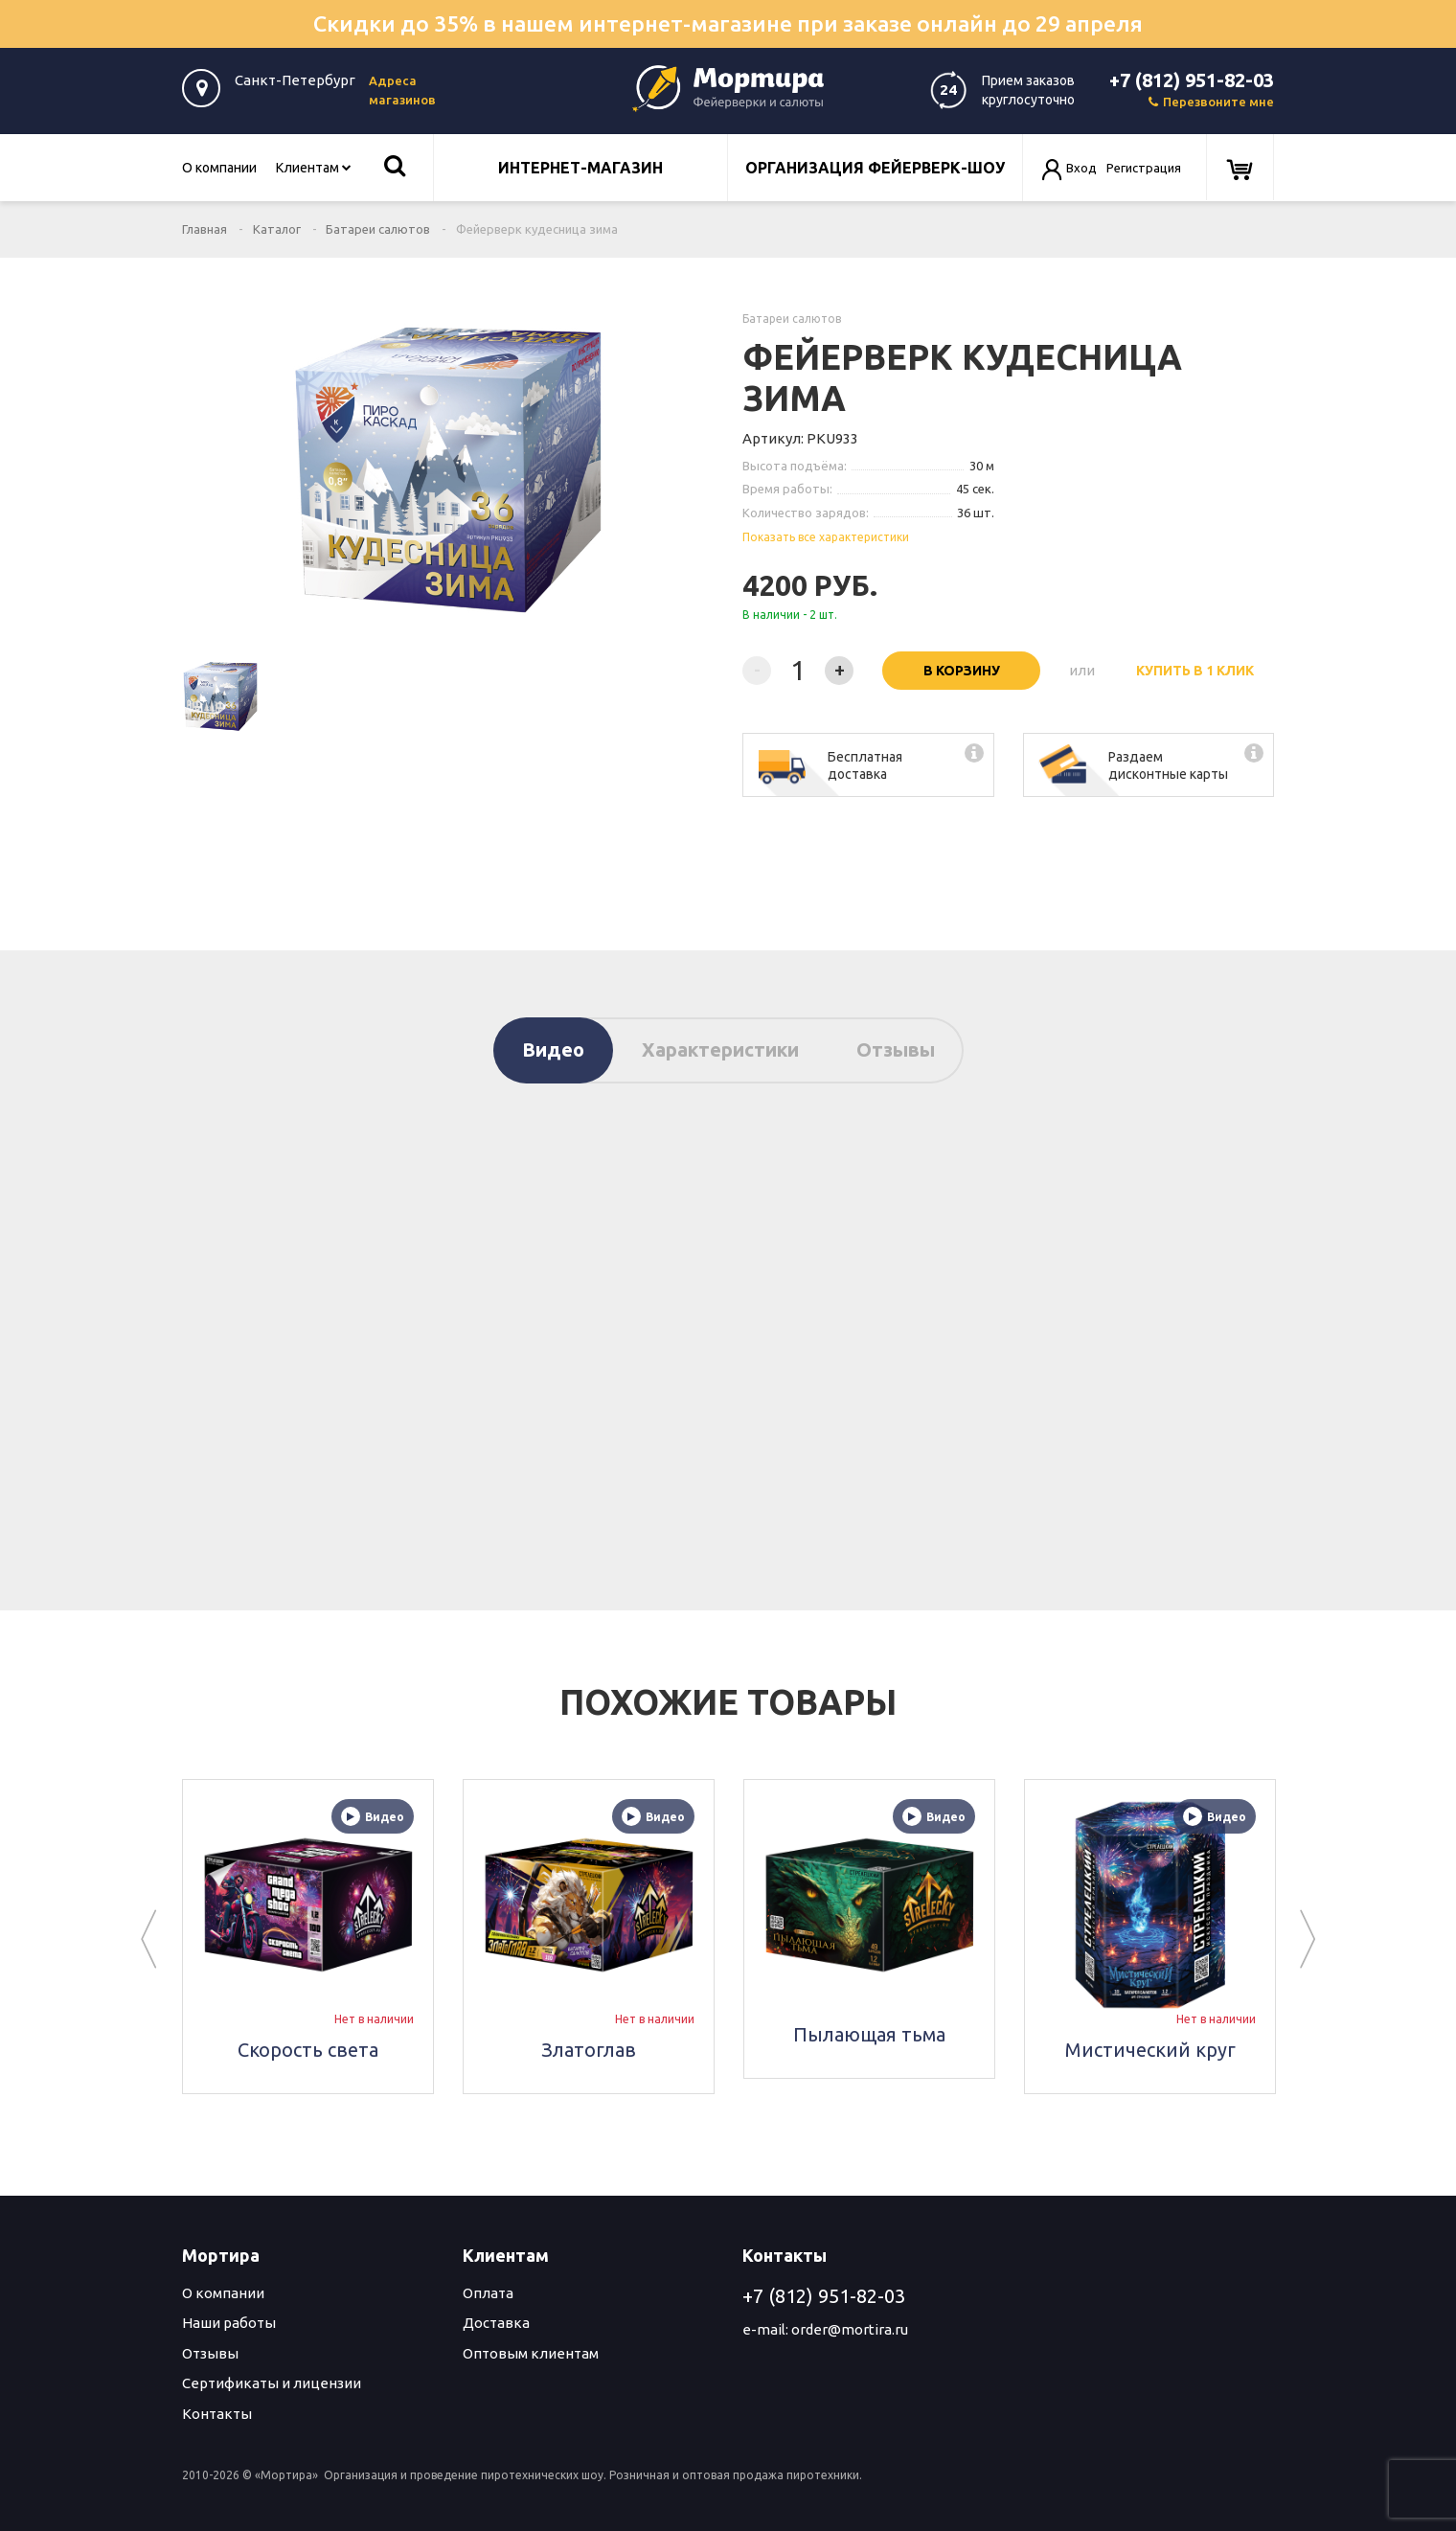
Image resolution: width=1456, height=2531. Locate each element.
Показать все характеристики (825, 537)
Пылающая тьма (869, 2034)
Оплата (488, 2293)
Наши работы (229, 2322)
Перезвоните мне (1211, 101)
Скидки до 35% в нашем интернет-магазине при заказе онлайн (728, 23)
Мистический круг (1150, 2050)
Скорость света (308, 2050)
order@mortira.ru (849, 2329)
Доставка (496, 2322)
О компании (219, 167)
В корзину (961, 670)
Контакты (217, 2414)
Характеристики (720, 1049)
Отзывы (895, 1049)
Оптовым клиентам (531, 2353)
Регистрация (1143, 167)
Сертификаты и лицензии (271, 2383)
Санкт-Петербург (295, 80)
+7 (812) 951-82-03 (1191, 80)
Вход (1081, 167)
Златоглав (588, 2050)
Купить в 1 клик (1195, 670)
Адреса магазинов (402, 90)
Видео (553, 1049)
